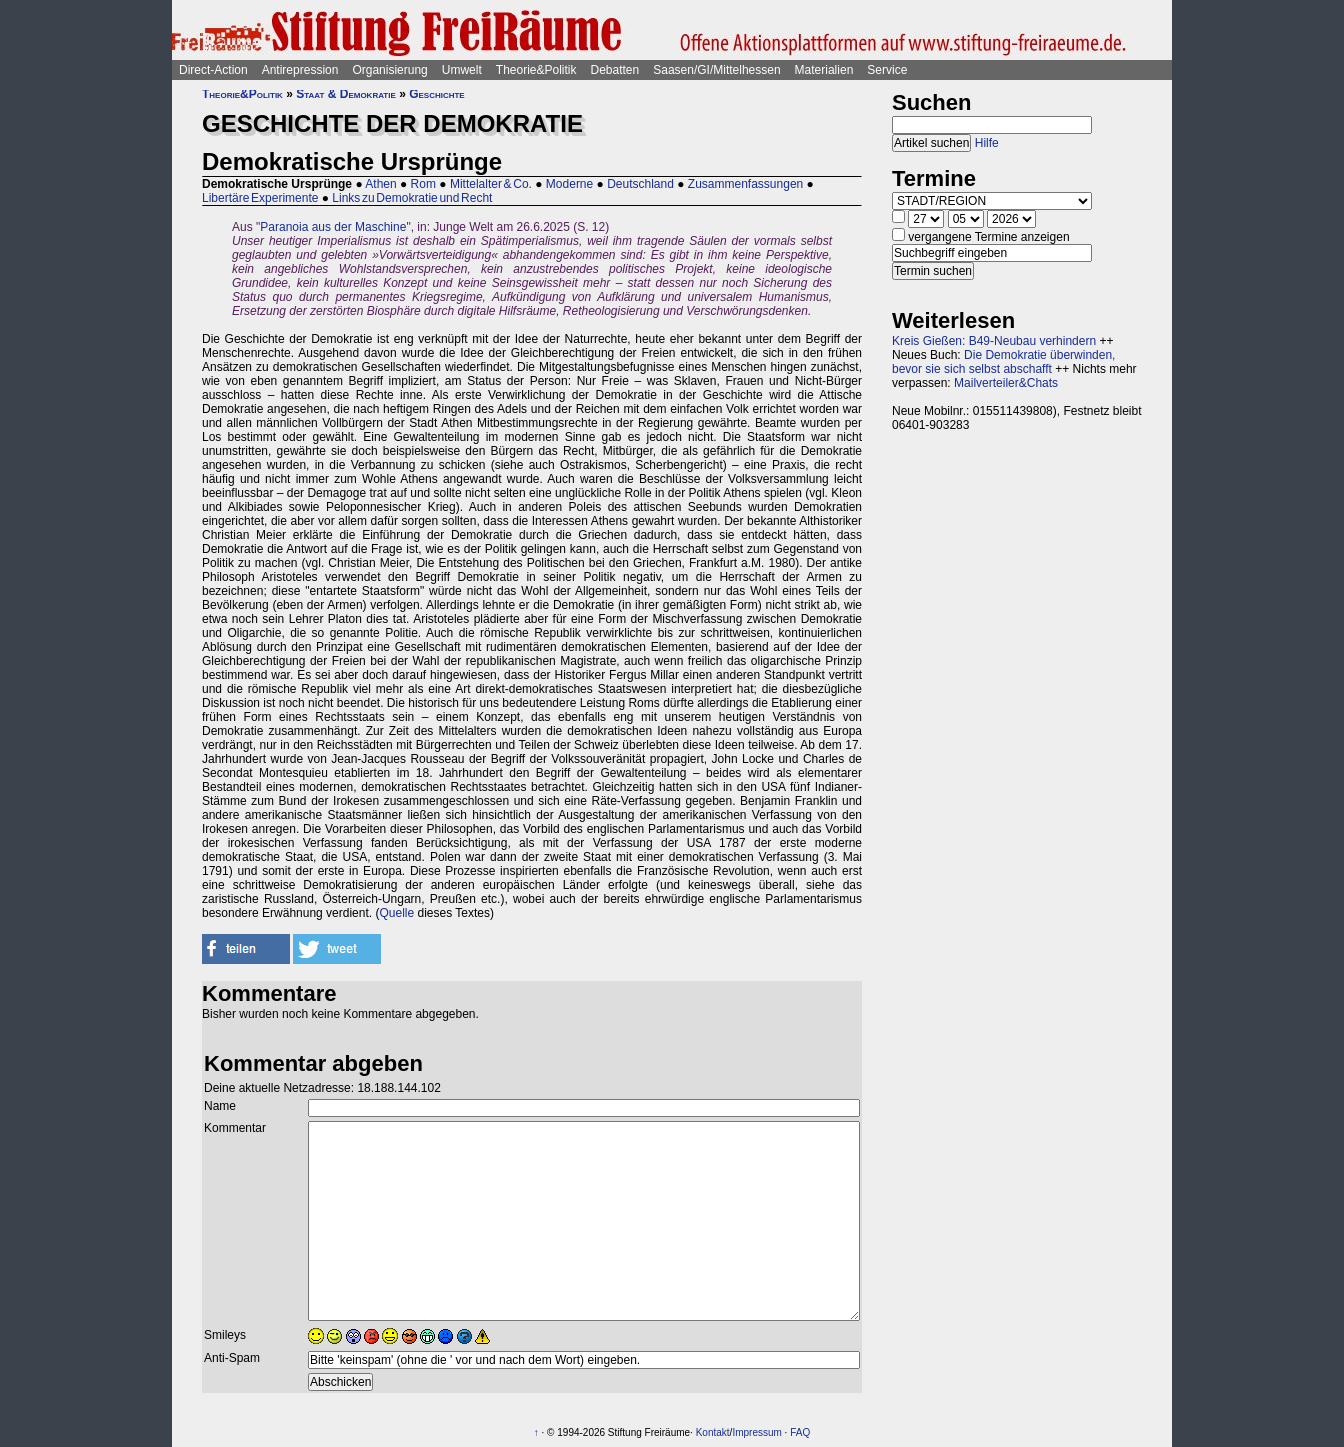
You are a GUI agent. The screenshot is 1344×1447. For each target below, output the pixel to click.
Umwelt (462, 70)
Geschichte (437, 94)
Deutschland (640, 184)
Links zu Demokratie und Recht (412, 198)
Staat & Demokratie (346, 94)
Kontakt (713, 1432)
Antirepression (300, 70)
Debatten (615, 70)
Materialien (824, 70)
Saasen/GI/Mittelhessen (716, 70)
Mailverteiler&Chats (1006, 383)
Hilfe (987, 143)
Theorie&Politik (536, 70)
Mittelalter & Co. (491, 184)
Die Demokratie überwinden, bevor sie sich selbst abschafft (1003, 362)
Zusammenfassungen (745, 184)
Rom (423, 184)
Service (887, 70)
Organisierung (389, 70)
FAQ (800, 1432)
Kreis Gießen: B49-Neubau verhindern (994, 341)
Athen (380, 184)
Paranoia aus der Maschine (333, 227)
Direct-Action (213, 70)
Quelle (396, 913)
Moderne (569, 184)
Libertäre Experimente (260, 198)
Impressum (756, 1432)
